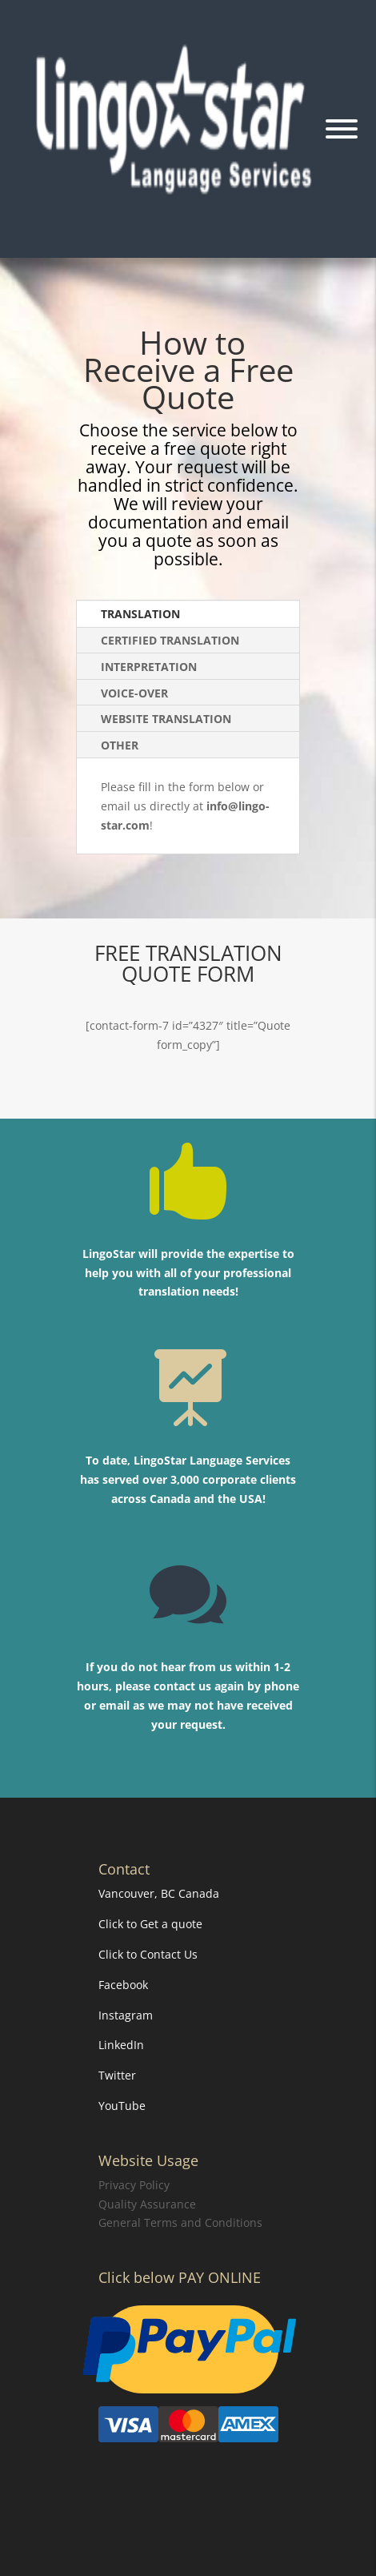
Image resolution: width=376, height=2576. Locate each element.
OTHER (119, 745)
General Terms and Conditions (180, 2222)
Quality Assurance (147, 2204)
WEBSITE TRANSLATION (166, 718)
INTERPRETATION (149, 666)
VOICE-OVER (134, 693)
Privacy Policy (134, 2184)
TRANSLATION (140, 613)
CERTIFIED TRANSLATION (170, 640)
